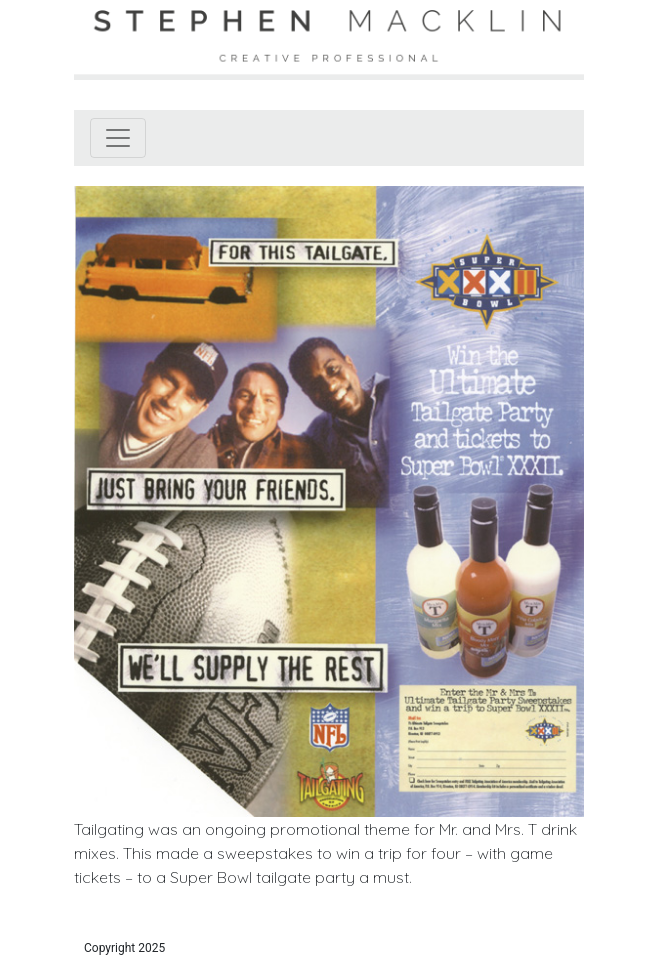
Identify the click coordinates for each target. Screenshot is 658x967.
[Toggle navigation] (118, 138)
